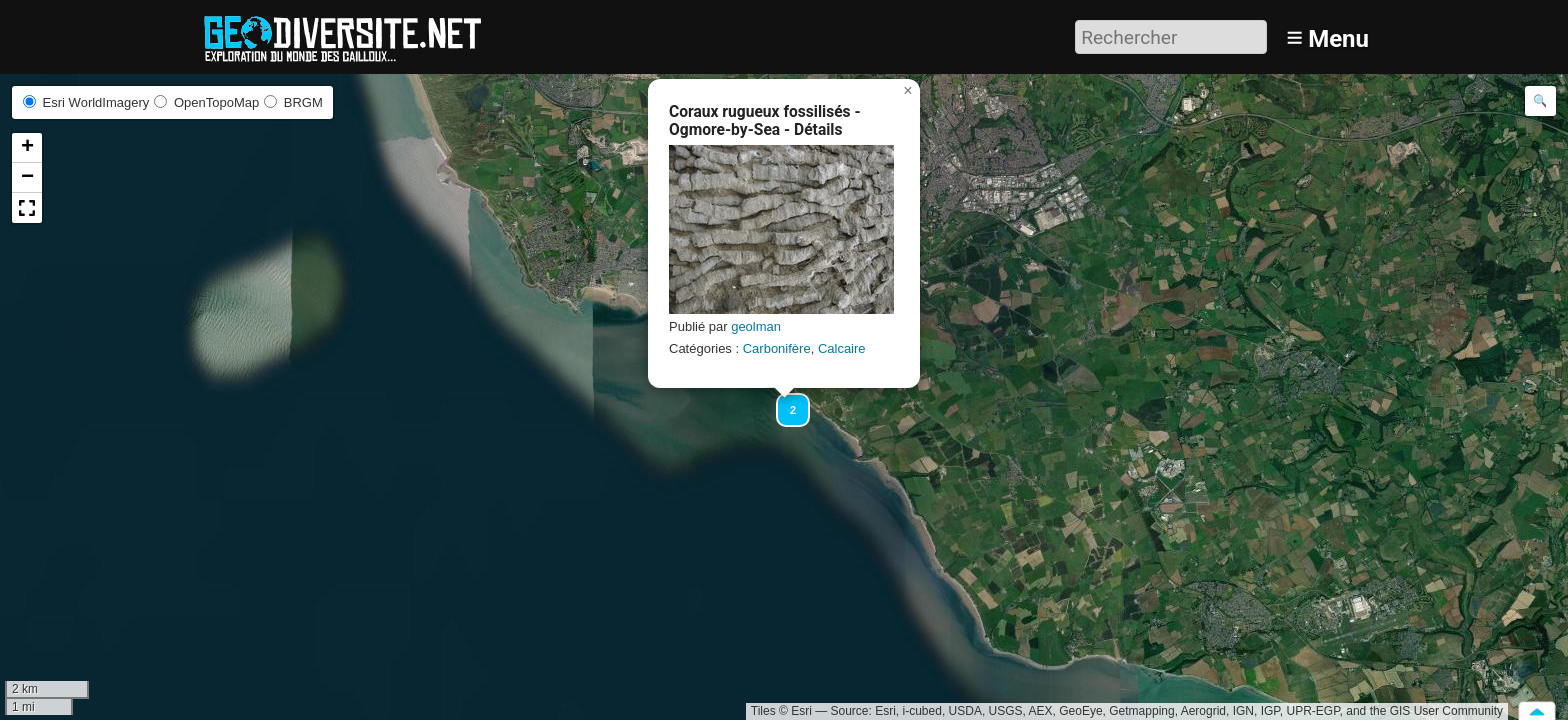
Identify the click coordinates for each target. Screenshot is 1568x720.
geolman (756, 326)
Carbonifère (777, 348)
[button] (784, 401)
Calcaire (842, 348)
